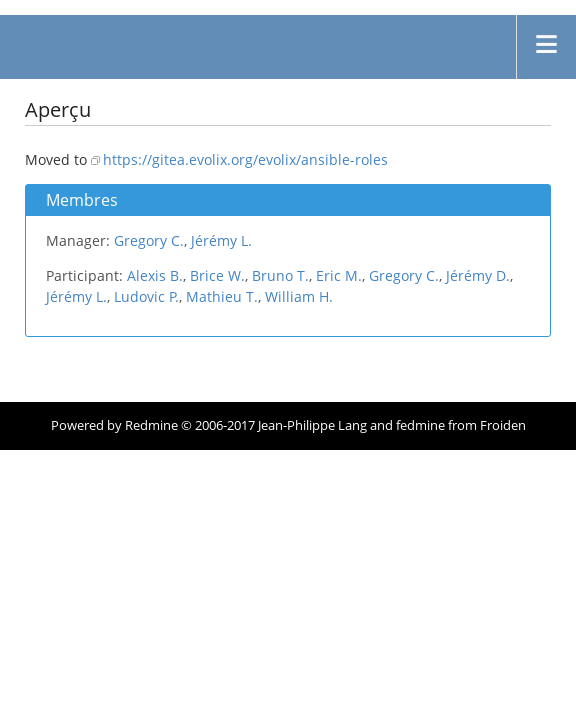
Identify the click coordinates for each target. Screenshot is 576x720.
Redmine (151, 425)
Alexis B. (155, 275)
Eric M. (339, 275)
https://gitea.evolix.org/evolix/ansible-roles (245, 159)
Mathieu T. (222, 296)
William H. (299, 296)
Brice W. (217, 275)
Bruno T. (280, 275)
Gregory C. (149, 240)
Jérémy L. (221, 240)
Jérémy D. (478, 275)
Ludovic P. (146, 296)
